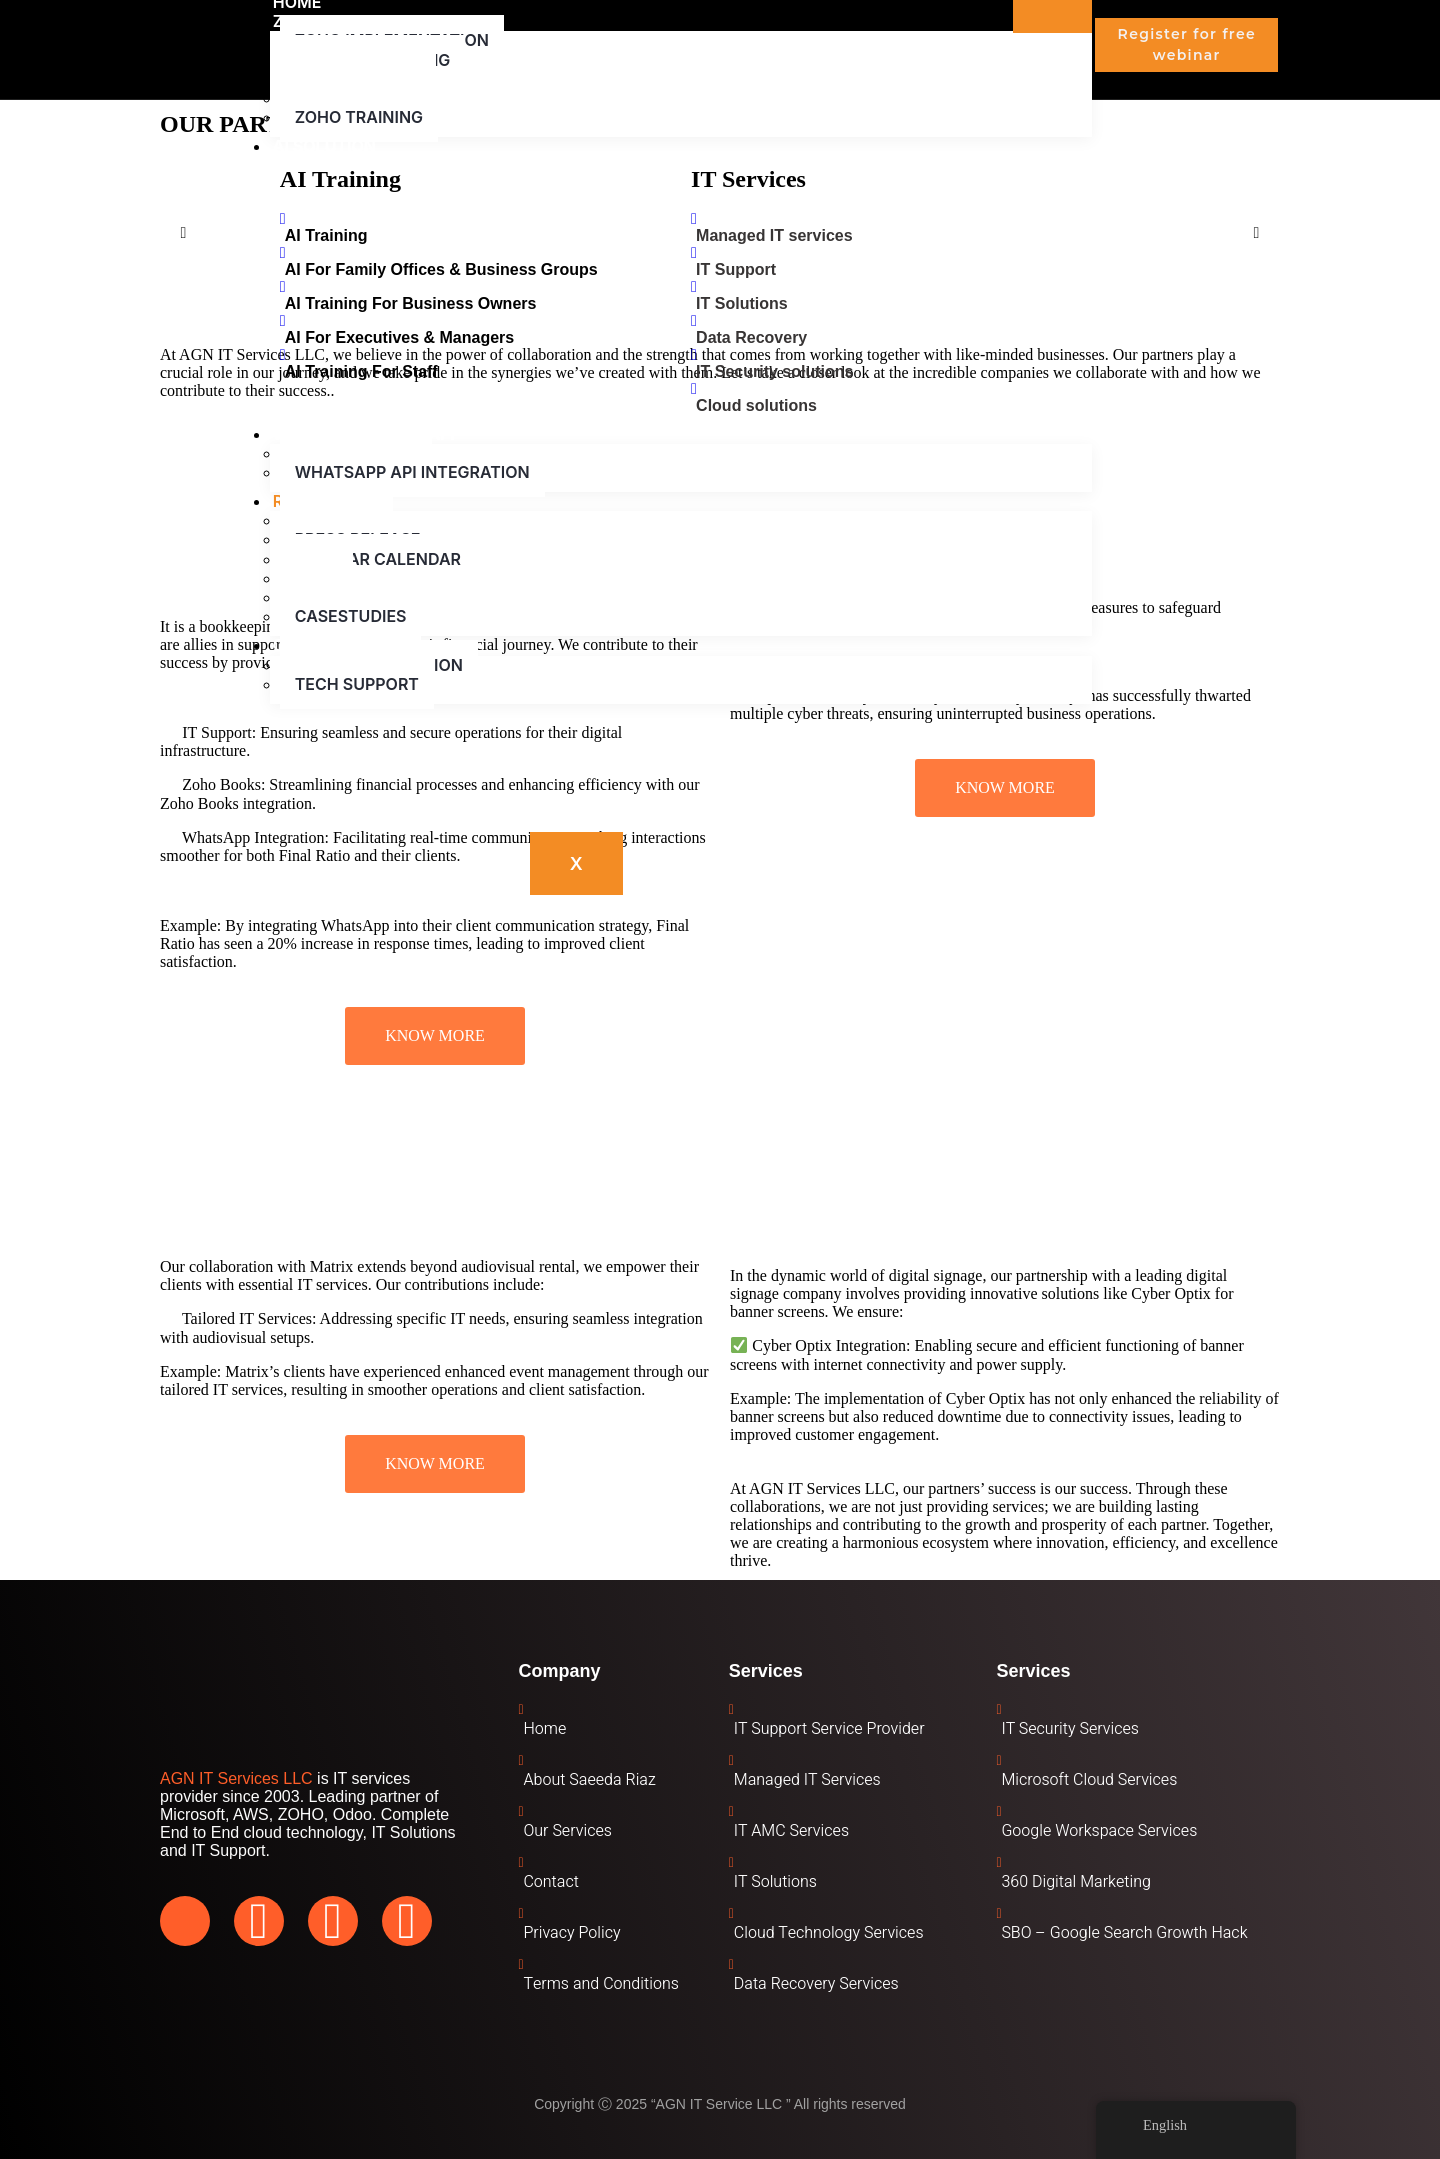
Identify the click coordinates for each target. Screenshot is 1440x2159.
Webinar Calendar (378, 559)
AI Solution (324, 146)
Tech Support (357, 684)
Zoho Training (359, 117)
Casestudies (351, 616)
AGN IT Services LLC (236, 1778)
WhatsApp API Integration (412, 472)
